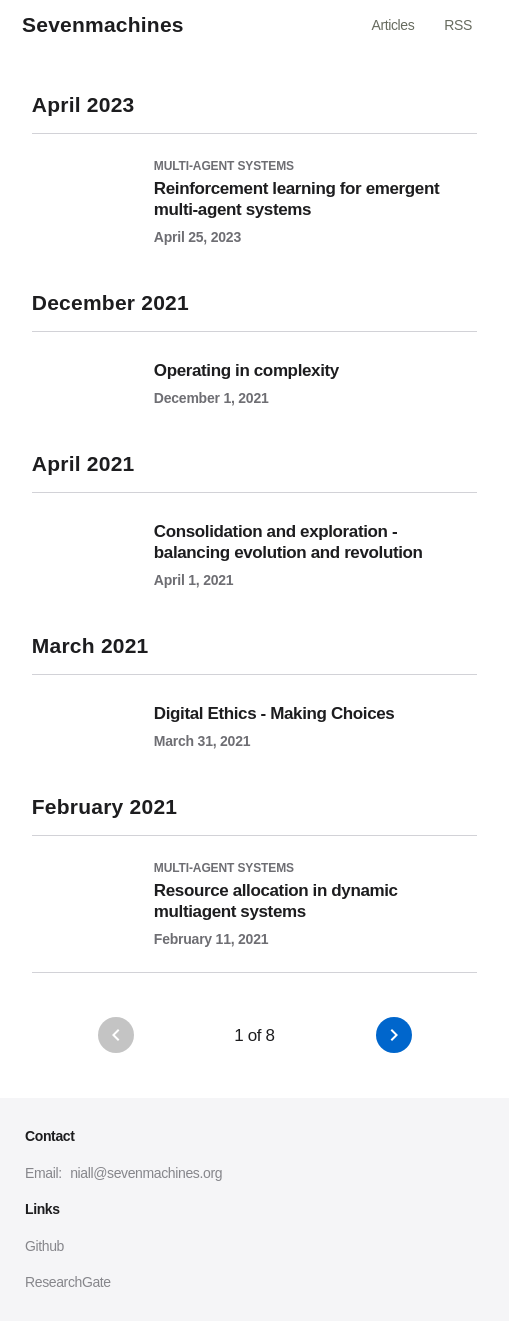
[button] (394, 1035)
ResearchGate (68, 1282)
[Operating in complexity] (254, 369)
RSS (458, 25)
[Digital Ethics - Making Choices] (254, 712)
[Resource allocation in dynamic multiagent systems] (254, 891)
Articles (392, 25)
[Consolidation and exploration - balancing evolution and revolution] (254, 540)
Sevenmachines (103, 25)
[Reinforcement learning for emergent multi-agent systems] (254, 189)
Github (44, 1246)
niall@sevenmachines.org (146, 1173)
